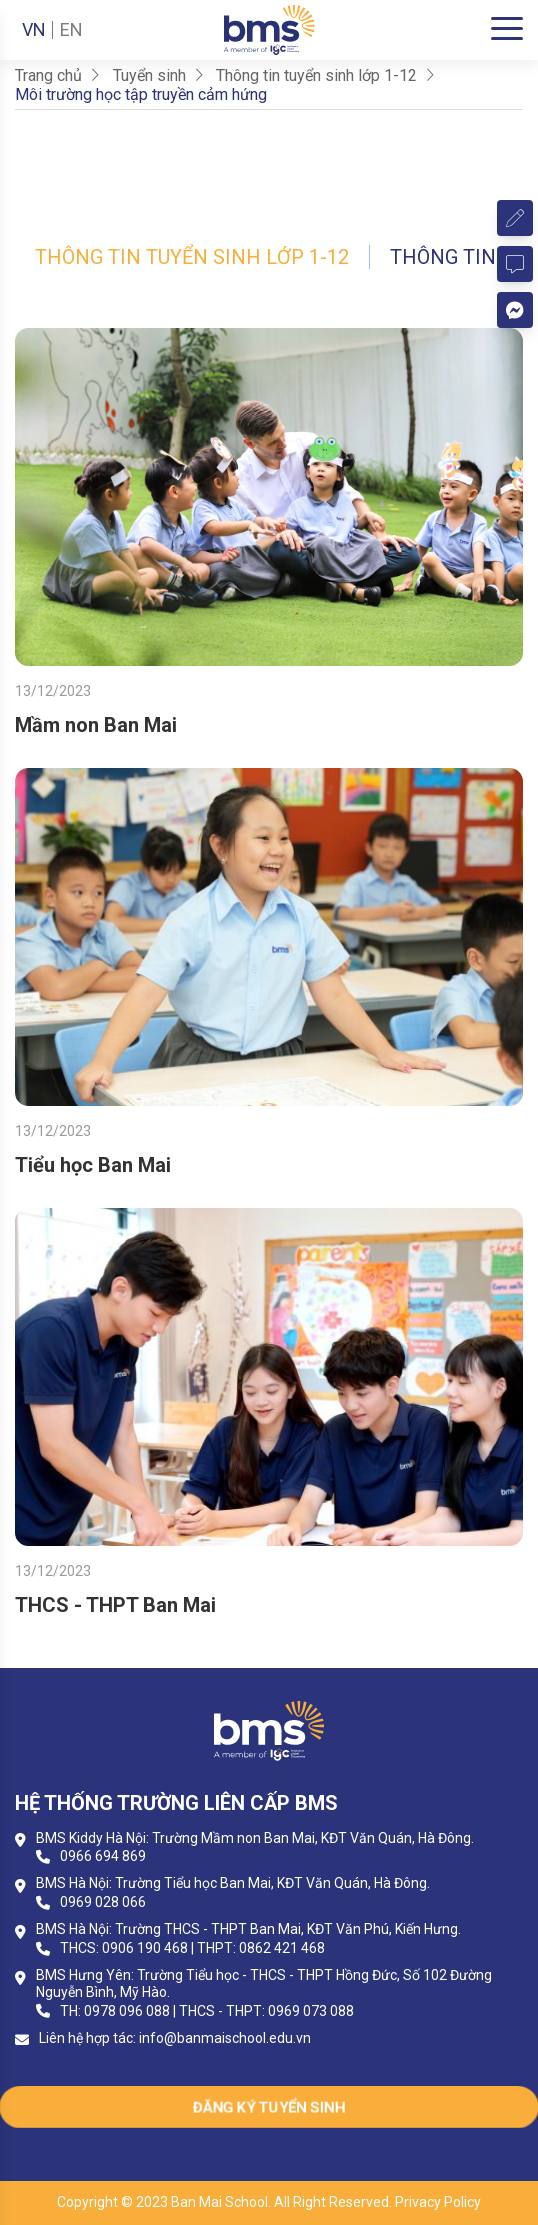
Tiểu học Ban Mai (93, 1165)
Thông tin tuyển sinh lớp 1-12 (192, 257)
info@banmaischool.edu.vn (225, 2038)
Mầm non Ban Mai (96, 725)
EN (71, 30)
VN (34, 30)
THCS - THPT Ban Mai (115, 1605)
